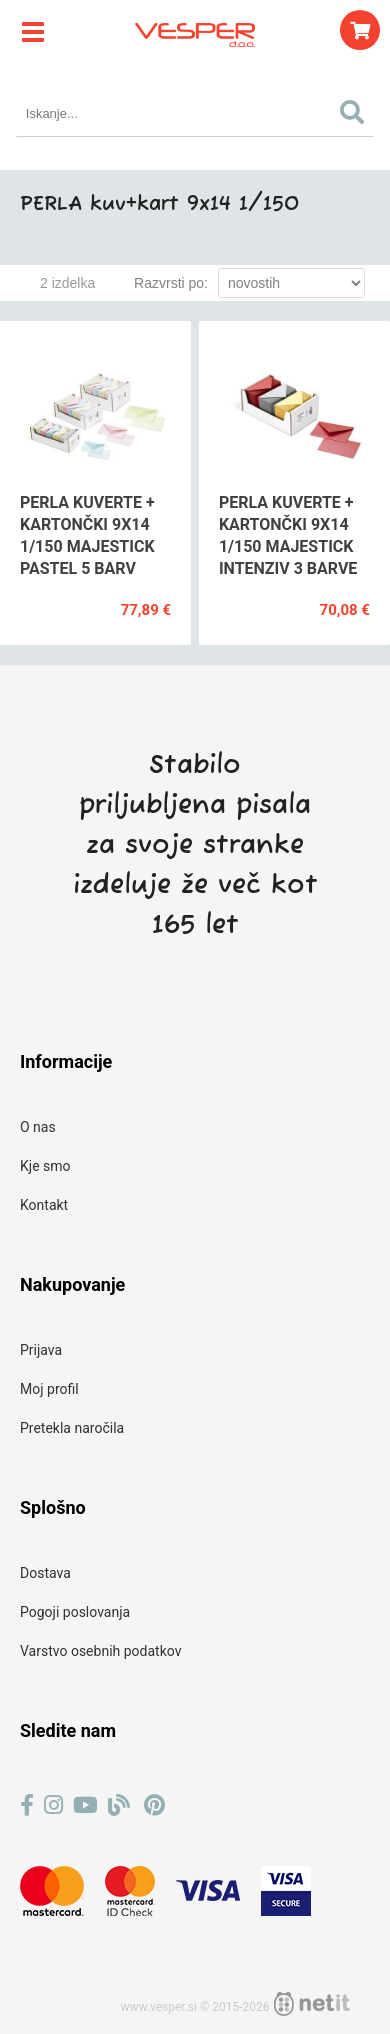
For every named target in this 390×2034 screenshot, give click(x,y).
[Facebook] (27, 1805)
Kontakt (44, 1205)
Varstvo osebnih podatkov (100, 1651)
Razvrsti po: (171, 283)
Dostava (45, 1573)
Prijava (41, 1350)
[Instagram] (53, 1805)
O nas (38, 1127)
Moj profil (49, 1389)
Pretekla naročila (72, 1428)
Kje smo (45, 1166)
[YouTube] (85, 1805)
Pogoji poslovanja (75, 1612)
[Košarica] (360, 30)
